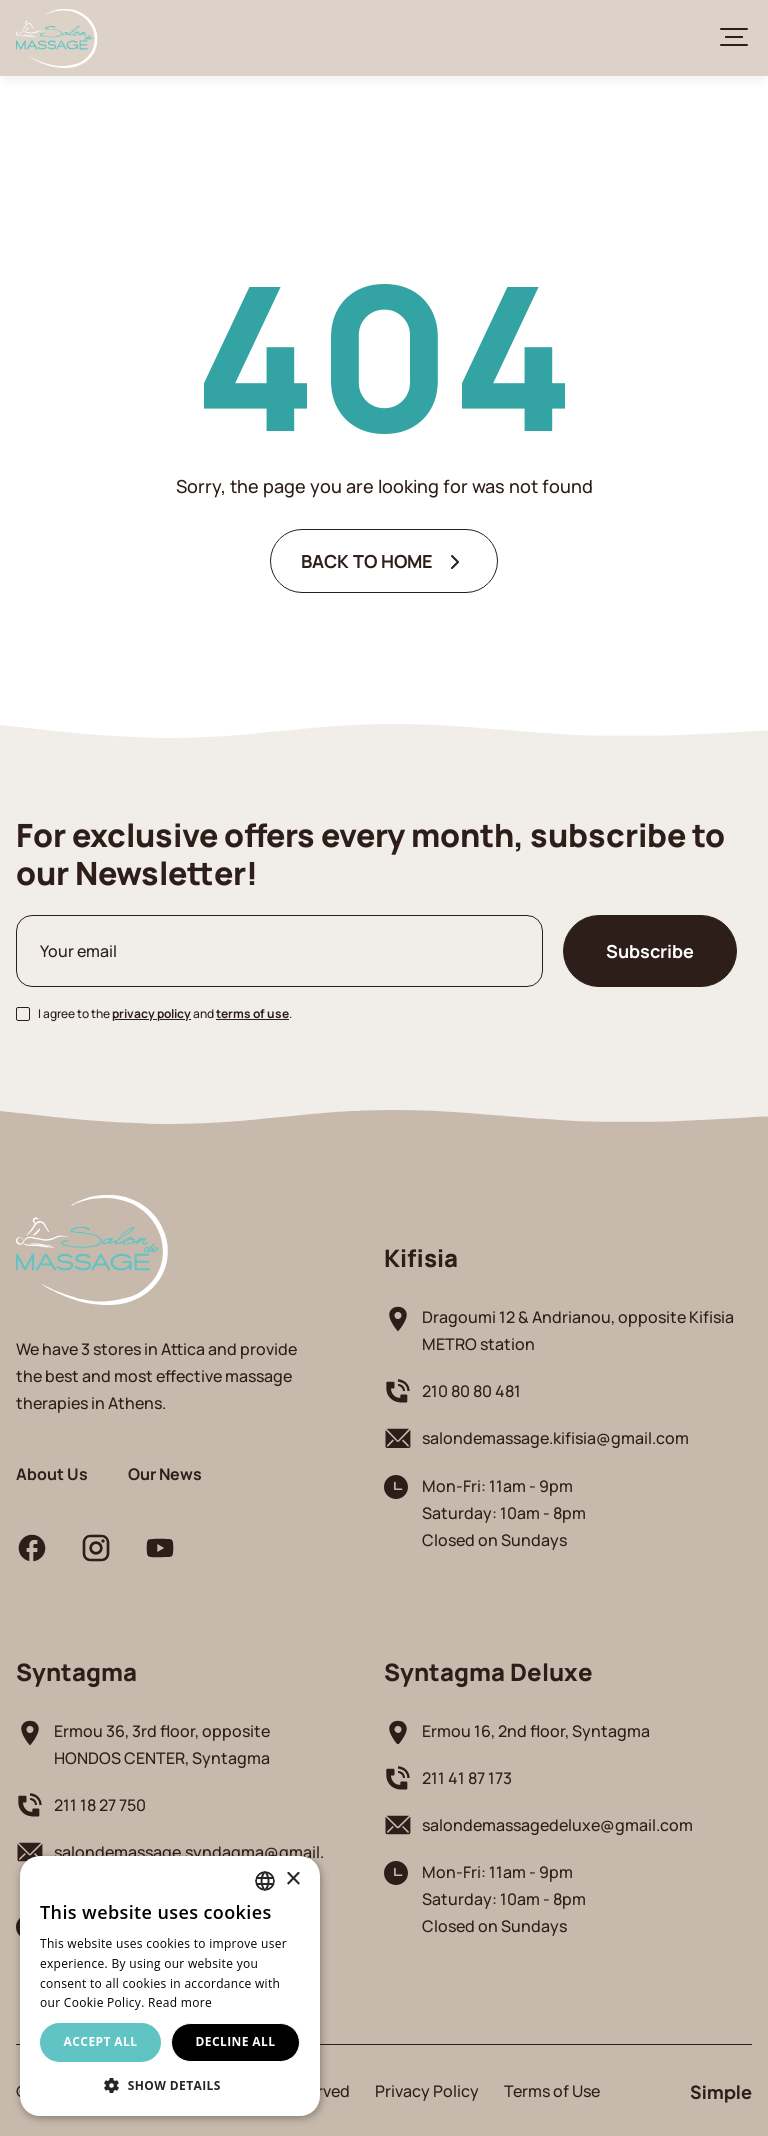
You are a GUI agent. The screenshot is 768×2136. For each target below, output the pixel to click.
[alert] (170, 1986)
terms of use (252, 1013)
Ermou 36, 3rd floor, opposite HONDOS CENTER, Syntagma (162, 1744)
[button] (170, 2085)
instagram (96, 1548)
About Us (52, 1473)
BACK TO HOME (367, 559)
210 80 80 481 (471, 1390)
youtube (160, 1548)
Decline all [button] (236, 2041)
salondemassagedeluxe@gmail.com (557, 1824)
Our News (165, 1473)
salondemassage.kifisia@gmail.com (555, 1437)
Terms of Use (552, 2090)
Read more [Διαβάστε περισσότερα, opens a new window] (180, 2002)
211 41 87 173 (467, 1777)
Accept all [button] (101, 2041)
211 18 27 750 (100, 1804)
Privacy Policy (427, 2090)
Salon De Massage (57, 38)
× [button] (292, 1879)
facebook (32, 1548)
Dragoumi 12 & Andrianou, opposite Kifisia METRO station (578, 1330)
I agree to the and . (165, 1013)
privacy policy (151, 1013)
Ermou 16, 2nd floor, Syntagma (536, 1730)
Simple (721, 2090)
